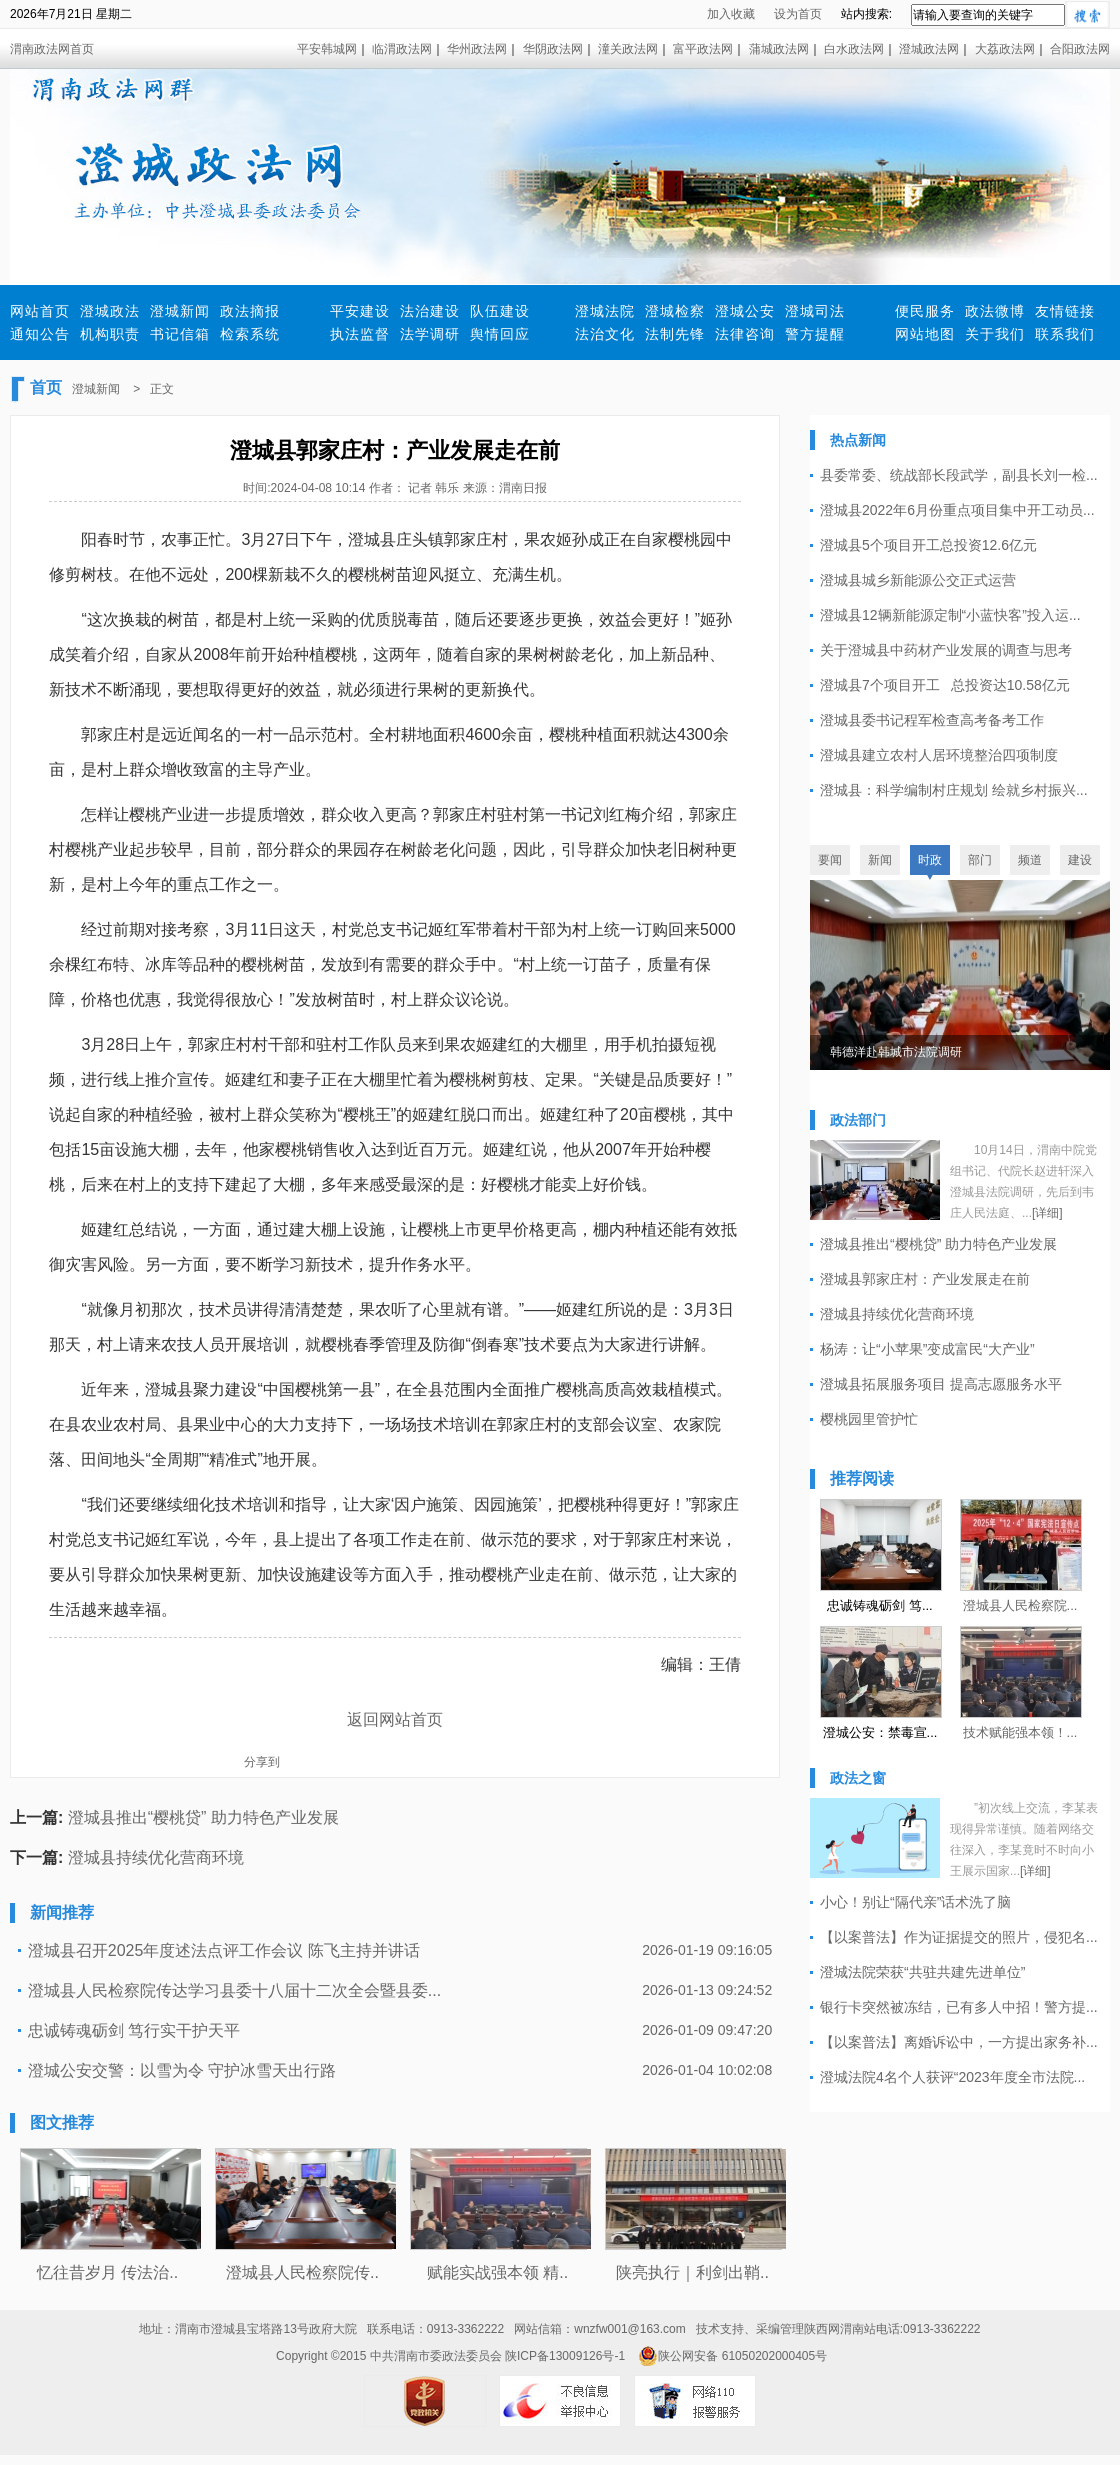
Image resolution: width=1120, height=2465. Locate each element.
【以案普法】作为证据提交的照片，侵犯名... (959, 1937)
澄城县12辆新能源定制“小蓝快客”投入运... (950, 615)
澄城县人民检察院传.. (302, 2272)
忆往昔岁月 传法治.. (107, 2272)
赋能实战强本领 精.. (497, 2272)
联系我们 (1065, 334)
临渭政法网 (402, 49)
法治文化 (605, 334)
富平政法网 (703, 49)
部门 (980, 860)
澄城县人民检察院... (1020, 1605)
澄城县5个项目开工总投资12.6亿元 (928, 545)
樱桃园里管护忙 (869, 1419)
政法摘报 (250, 311)
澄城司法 (815, 311)
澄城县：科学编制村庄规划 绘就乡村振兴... (954, 790)
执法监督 (360, 334)
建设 (1080, 860)
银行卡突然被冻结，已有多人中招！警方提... (959, 2007)
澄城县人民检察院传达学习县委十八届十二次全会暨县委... (234, 1990)
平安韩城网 (327, 49)
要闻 (830, 860)
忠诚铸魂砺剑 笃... (879, 1605)
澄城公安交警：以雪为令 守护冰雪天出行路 (182, 2070)
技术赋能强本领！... (1020, 1732)
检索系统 (250, 334)
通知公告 (40, 334)
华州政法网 (477, 49)
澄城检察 (675, 311)
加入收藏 (731, 14)
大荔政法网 (1005, 49)
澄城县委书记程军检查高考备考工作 (932, 720)
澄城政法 (110, 311)
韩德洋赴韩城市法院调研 (896, 1052)
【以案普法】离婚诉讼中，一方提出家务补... (959, 2042)
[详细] (1047, 1213)
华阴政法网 (553, 49)
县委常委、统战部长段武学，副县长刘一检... (959, 475)
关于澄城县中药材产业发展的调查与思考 (946, 650)
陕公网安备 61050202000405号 (732, 2356)
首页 (46, 387)
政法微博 (995, 311)
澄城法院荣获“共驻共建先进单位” (922, 1972)
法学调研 (430, 334)
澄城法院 (605, 311)
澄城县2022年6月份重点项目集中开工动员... (957, 510)
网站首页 (40, 311)
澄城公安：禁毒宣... (880, 1732)
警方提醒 (815, 334)
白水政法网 (854, 49)
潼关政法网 (628, 49)
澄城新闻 (180, 311)
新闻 (880, 860)
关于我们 (995, 334)
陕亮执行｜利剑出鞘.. (692, 2272)
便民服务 (925, 311)
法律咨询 (745, 334)
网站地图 (925, 334)
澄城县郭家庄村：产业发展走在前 (925, 1279)
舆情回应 (500, 334)
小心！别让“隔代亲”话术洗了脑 (915, 1902)
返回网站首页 (395, 1719)
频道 (1030, 860)
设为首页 (798, 14)
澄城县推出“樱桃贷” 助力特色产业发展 (203, 1817)
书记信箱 (180, 334)
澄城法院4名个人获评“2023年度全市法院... (952, 2077)
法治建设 (430, 311)
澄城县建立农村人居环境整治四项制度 (939, 755)
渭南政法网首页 (52, 49)
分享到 (262, 1762)
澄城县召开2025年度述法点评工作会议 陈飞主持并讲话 (224, 1950)
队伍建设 (500, 311)
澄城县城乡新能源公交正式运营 (918, 580)
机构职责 (110, 334)
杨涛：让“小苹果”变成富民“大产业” (927, 1349)
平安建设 (360, 311)
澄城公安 (745, 311)
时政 (930, 860)
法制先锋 (675, 334)
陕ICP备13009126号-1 (565, 2356)
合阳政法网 (1080, 49)
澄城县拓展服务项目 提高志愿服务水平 (941, 1384)
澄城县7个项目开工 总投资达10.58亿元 (945, 685)
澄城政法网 (929, 49)
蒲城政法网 (779, 49)
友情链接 (1065, 311)
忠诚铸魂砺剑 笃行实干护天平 (134, 2030)
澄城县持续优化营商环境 (156, 1857)
